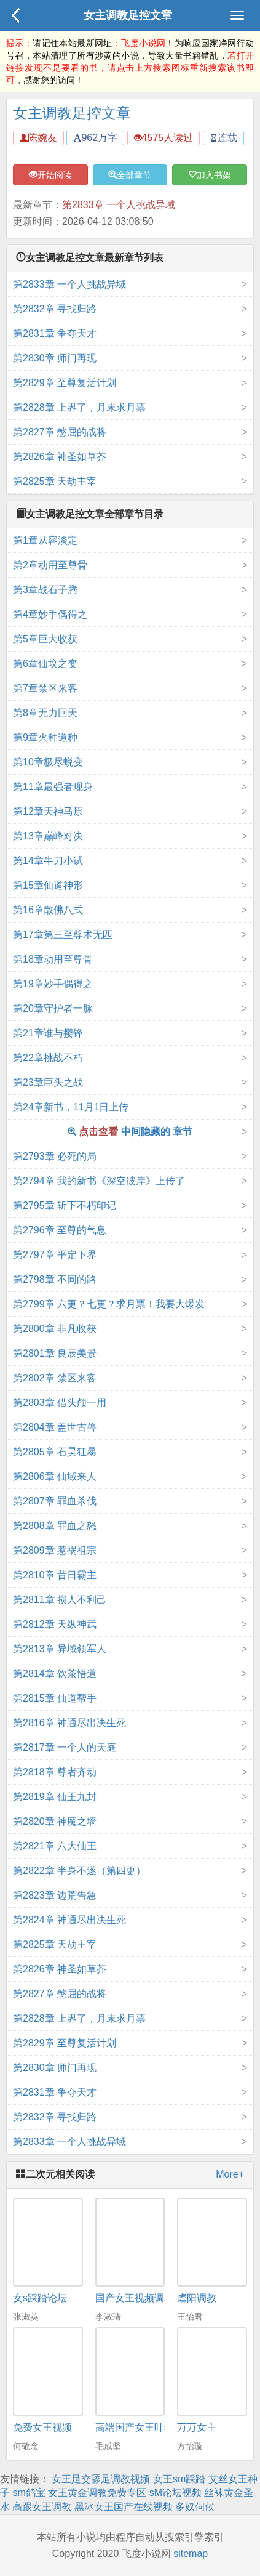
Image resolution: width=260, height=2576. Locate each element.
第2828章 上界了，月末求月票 (79, 407)
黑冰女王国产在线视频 (123, 2506)
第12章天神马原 (48, 811)
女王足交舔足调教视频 (101, 2479)
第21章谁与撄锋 (48, 1033)
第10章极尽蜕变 (48, 762)
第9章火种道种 (45, 737)
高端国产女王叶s (132, 2427)
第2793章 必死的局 (55, 1156)
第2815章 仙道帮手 (55, 1698)
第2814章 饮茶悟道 (55, 1673)
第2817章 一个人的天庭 (64, 1747)
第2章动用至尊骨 (50, 565)
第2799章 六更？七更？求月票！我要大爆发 (109, 1304)
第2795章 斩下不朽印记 (64, 1205)
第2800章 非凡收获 (55, 1328)
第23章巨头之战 (48, 1082)
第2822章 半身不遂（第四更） (79, 1870)
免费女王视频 (42, 2427)
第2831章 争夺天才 (55, 333)
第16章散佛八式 (48, 910)
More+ (230, 2174)
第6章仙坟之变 (45, 663)
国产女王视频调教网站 (144, 2298)
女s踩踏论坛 (40, 2298)
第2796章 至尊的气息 (59, 1230)
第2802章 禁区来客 (55, 1378)
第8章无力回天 (45, 713)
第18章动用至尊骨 (53, 959)
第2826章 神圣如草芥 (59, 456)
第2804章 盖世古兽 (55, 1427)
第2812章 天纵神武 (55, 1624)
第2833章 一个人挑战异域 (118, 205)
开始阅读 (50, 175)
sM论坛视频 (175, 2492)
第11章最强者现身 (53, 786)
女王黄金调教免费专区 (97, 2492)
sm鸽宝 (28, 2492)
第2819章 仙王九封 (55, 1796)
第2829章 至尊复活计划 (64, 383)
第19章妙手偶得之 (53, 984)
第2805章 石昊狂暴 (55, 1452)
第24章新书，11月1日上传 (71, 1107)
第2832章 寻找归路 (55, 309)
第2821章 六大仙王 (55, 1846)
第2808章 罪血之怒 (55, 1525)
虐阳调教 (196, 2298)
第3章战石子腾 (45, 589)
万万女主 (196, 2427)
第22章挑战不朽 (48, 1057)
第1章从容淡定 (45, 540)
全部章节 (129, 175)
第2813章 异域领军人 (59, 1649)
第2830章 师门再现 (55, 358)
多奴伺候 (195, 2506)
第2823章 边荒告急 (55, 1895)
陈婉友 (38, 137)
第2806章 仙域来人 (55, 1476)
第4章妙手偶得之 (50, 614)
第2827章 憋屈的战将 (59, 432)
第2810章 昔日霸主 (55, 1575)
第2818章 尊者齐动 (55, 1772)
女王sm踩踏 (179, 2479)
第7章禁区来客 (45, 688)
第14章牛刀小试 (48, 860)
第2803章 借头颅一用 (59, 1402)
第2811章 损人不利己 (59, 1599)
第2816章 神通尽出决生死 (69, 1723)
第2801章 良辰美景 (55, 1353)
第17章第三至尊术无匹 (62, 934)
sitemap (190, 2553)
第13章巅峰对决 (48, 836)
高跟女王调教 (41, 2506)
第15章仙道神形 (48, 885)
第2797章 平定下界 (55, 1255)
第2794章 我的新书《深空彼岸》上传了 (99, 1181)
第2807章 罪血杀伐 (55, 1501)
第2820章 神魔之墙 (55, 1821)
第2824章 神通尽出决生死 (69, 1920)
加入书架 (209, 175)
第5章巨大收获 (45, 639)
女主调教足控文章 (128, 15)
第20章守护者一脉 (53, 1008)
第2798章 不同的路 (55, 1279)
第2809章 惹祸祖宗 (55, 1550)
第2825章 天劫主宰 (55, 481)
